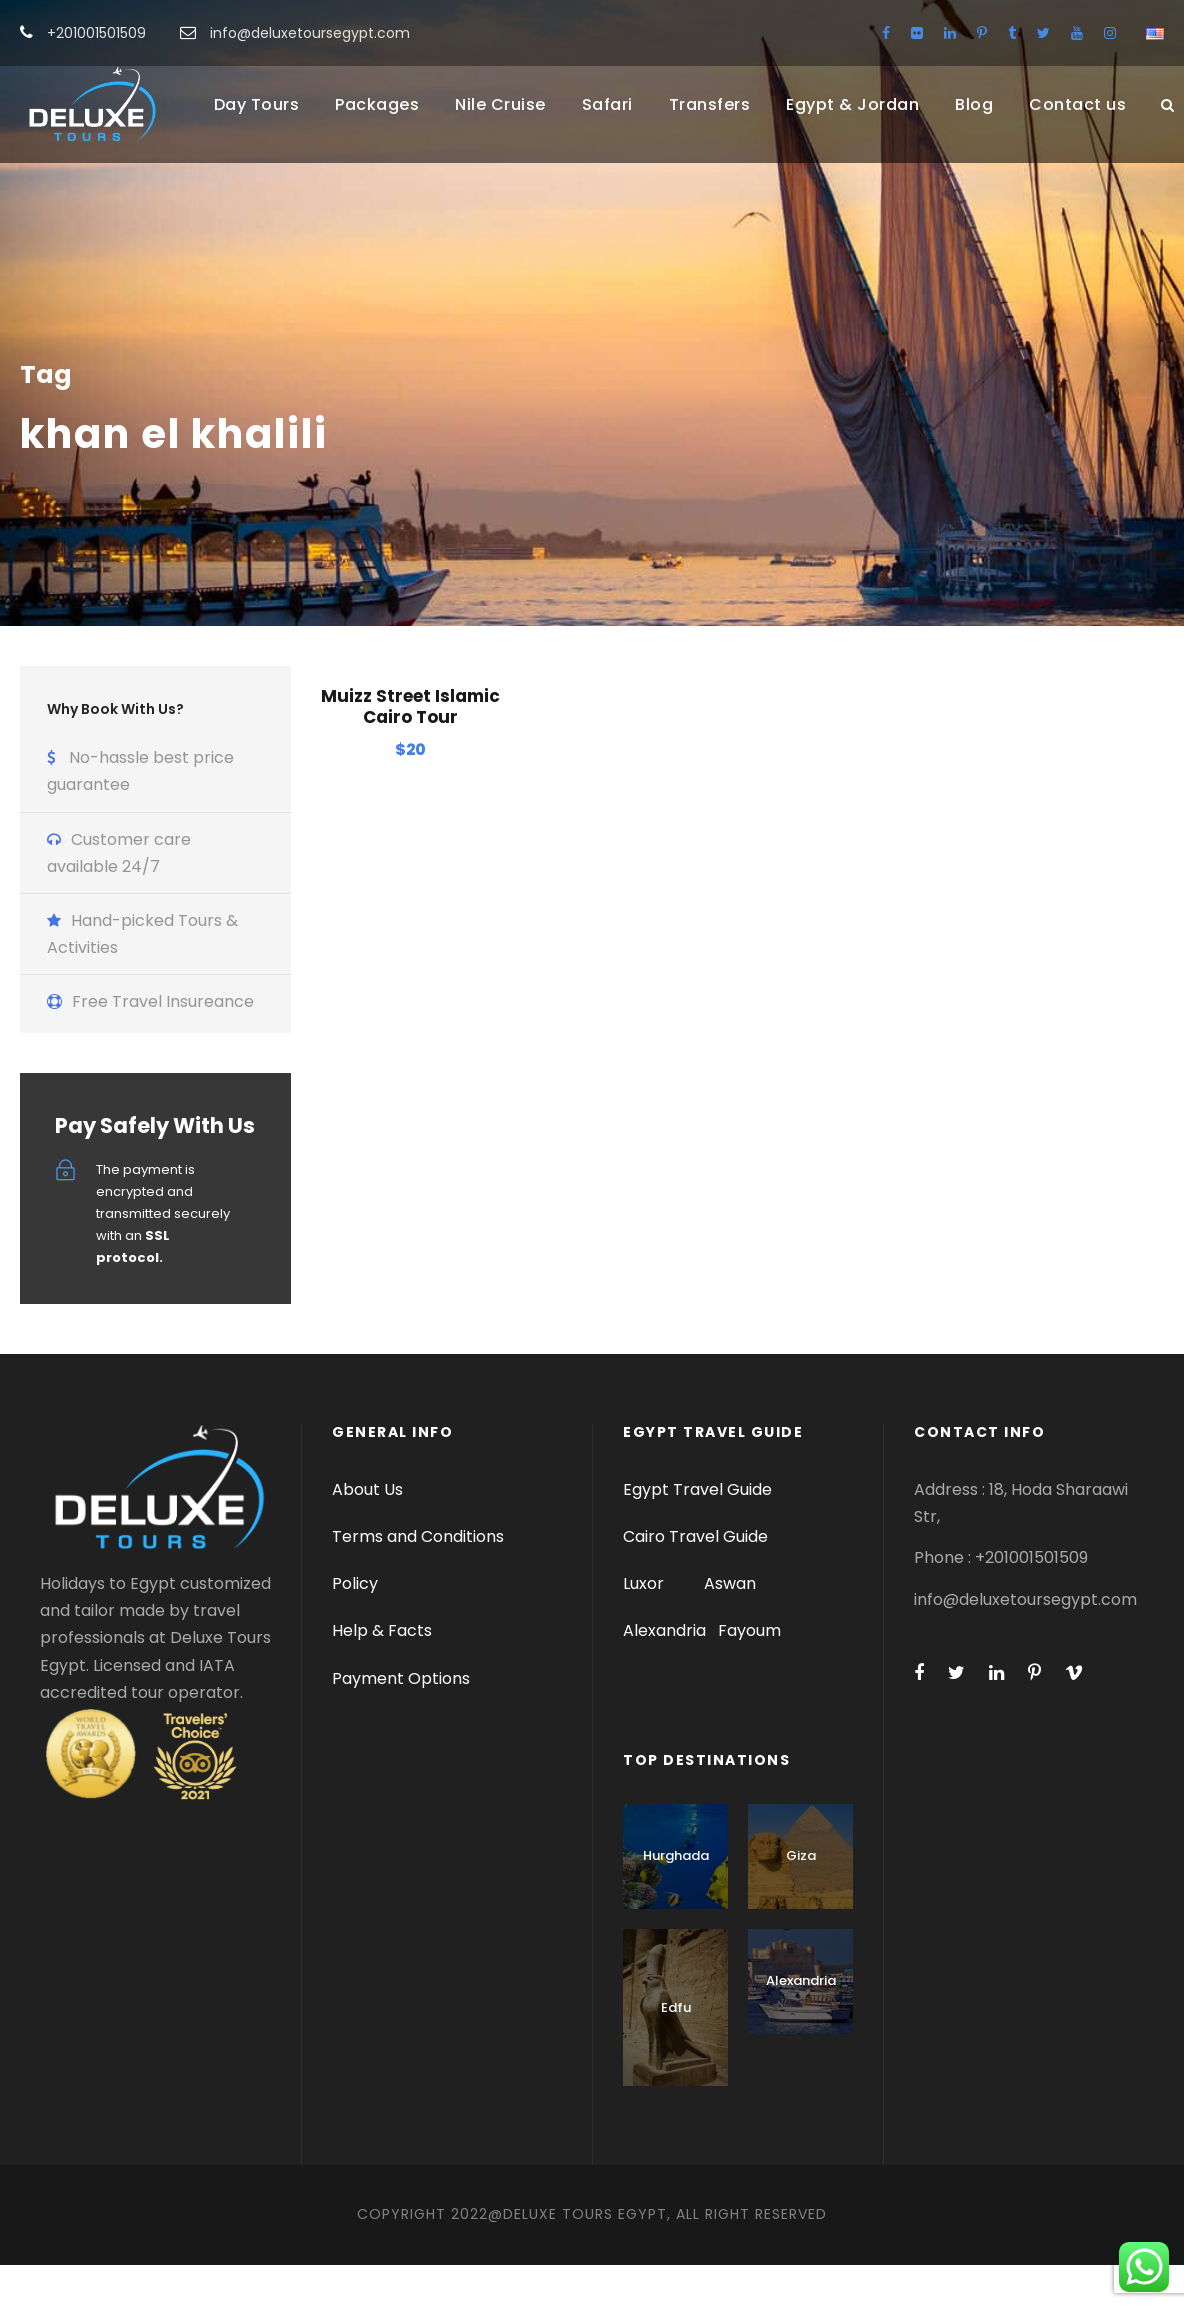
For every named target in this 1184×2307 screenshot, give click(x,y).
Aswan (730, 1625)
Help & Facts (382, 1672)
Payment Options (401, 1720)
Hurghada (676, 1897)
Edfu (676, 2049)
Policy (355, 1625)
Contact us (1077, 104)
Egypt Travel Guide (697, 1531)
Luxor (645, 1625)
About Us (367, 1531)
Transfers (710, 104)
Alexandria (664, 1672)
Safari (607, 104)
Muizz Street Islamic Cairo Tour (410, 748)
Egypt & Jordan (852, 104)
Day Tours (257, 104)
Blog (974, 104)
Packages (377, 104)
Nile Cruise (500, 104)
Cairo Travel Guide (695, 1578)
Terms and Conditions (418, 1578)
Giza (801, 1897)
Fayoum (749, 1672)
